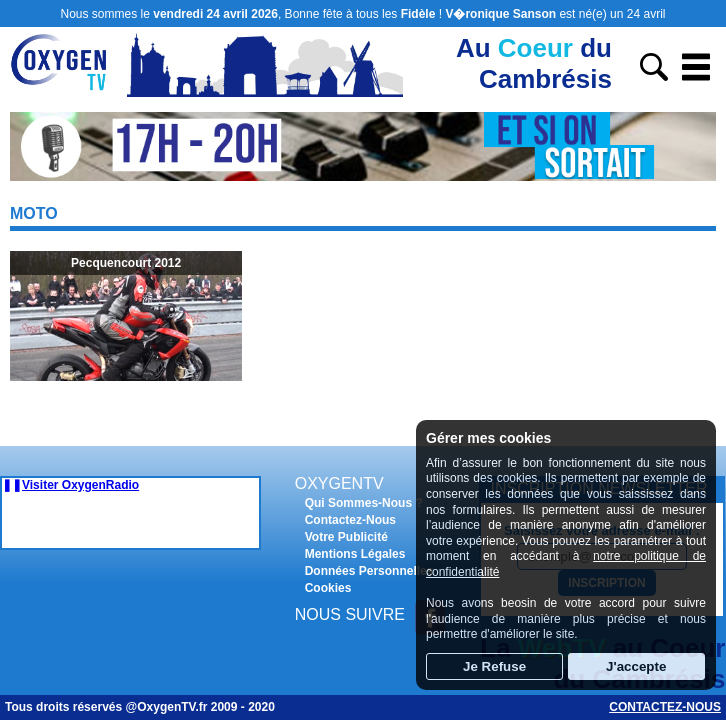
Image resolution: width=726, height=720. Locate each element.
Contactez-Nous (350, 520)
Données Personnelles (369, 571)
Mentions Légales (355, 554)
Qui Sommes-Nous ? (364, 503)
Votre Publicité (346, 537)
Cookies (328, 588)
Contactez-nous (665, 707)
